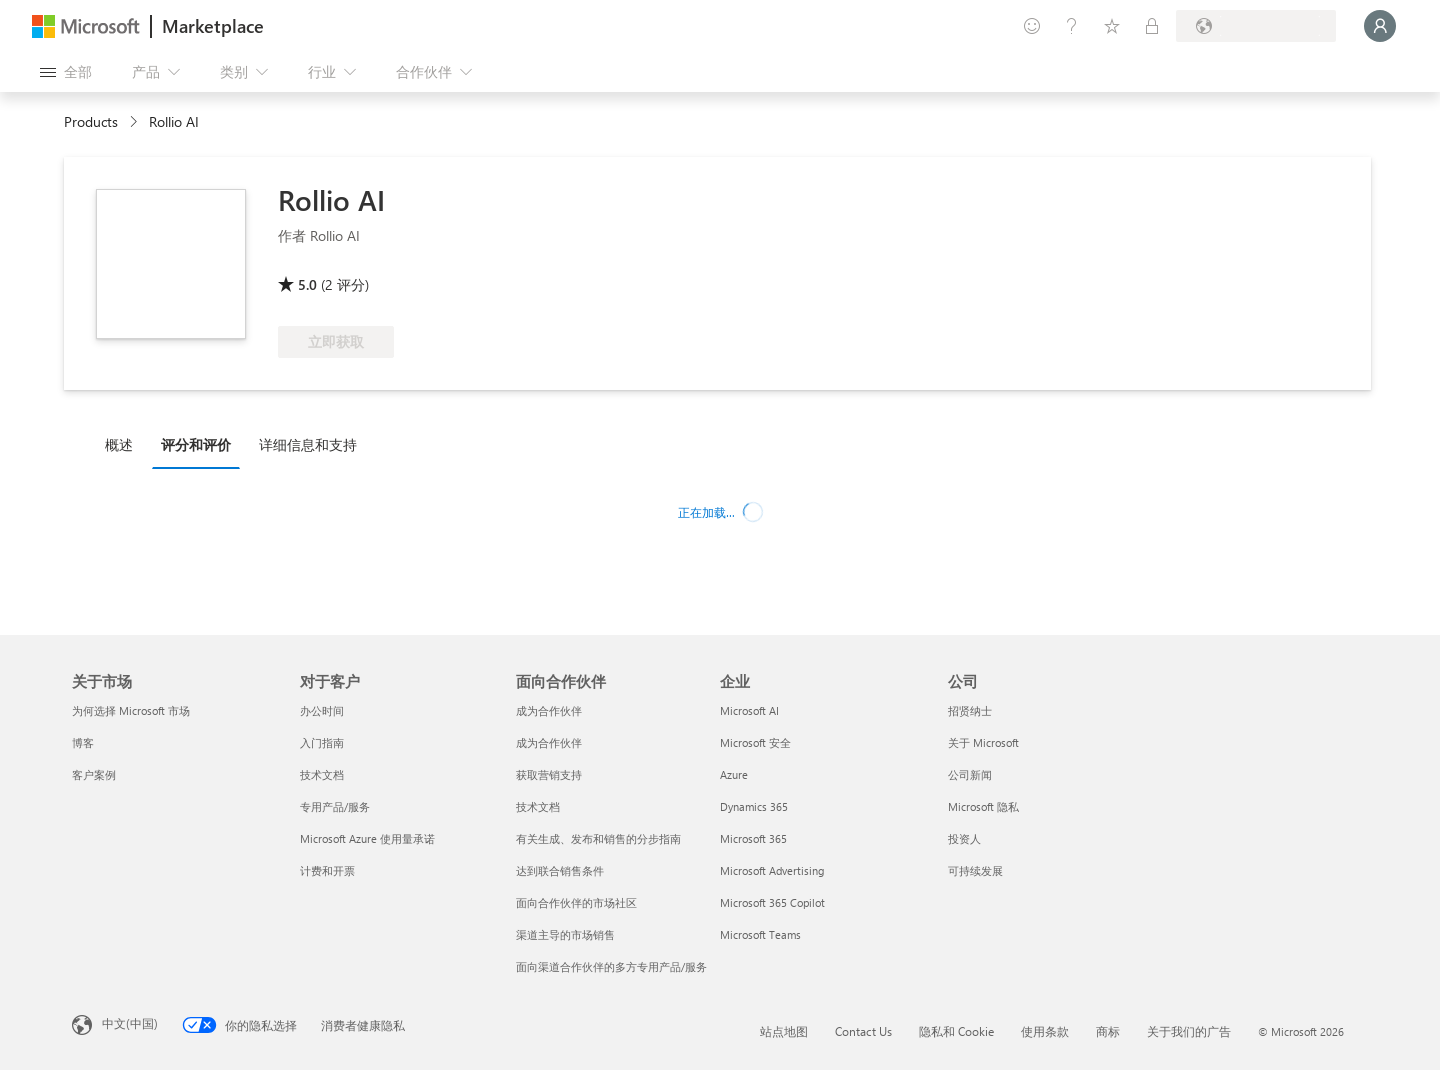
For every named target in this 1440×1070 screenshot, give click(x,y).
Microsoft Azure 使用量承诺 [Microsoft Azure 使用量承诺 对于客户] (367, 838)
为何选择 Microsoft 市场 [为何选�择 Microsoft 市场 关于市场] (131, 710)
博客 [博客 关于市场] (83, 742)
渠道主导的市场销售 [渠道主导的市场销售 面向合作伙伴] (565, 934)
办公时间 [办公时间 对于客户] (322, 710)
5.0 (307, 284)
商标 (1108, 1031)
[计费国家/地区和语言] (1256, 26)
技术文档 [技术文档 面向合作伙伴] (538, 806)
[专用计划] (1152, 26)
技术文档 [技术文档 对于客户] (322, 774)
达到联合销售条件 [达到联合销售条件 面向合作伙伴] (560, 870)
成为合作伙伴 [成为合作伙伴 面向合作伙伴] (549, 710)
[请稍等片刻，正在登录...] (1380, 26)
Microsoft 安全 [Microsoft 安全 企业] (755, 742)
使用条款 (1045, 1031)
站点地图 (784, 1031)
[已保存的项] (1112, 26)
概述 (119, 444)
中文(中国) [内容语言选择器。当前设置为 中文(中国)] (130, 1023)
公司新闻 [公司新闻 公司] (970, 774)
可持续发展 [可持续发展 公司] (975, 870)
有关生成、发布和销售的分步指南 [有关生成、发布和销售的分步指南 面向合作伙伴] (598, 838)
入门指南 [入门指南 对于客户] (322, 742)
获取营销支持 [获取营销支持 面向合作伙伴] (549, 774)
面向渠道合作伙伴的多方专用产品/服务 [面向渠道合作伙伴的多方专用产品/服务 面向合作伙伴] (611, 966)
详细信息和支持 (308, 444)
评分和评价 (196, 444)
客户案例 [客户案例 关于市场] (94, 774)
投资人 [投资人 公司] (964, 838)
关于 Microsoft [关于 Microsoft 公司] (983, 742)
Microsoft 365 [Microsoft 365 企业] (753, 838)
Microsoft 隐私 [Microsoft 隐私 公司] (983, 806)
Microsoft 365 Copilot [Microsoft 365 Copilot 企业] (772, 902)
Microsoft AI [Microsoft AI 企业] (749, 710)
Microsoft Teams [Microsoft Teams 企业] (760, 934)
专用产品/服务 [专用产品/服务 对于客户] (335, 806)
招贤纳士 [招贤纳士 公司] (970, 710)
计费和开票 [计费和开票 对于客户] (327, 870)
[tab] (124, 444)
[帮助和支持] (1072, 26)
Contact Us (863, 1031)
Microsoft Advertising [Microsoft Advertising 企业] (772, 870)
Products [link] (91, 121)
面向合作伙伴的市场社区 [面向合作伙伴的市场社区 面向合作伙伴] (576, 902)
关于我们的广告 (1189, 1031)
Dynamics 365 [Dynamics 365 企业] (754, 806)
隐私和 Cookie (956, 1031)
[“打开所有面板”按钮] (66, 72)
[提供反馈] (1032, 26)
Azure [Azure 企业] (734, 774)
